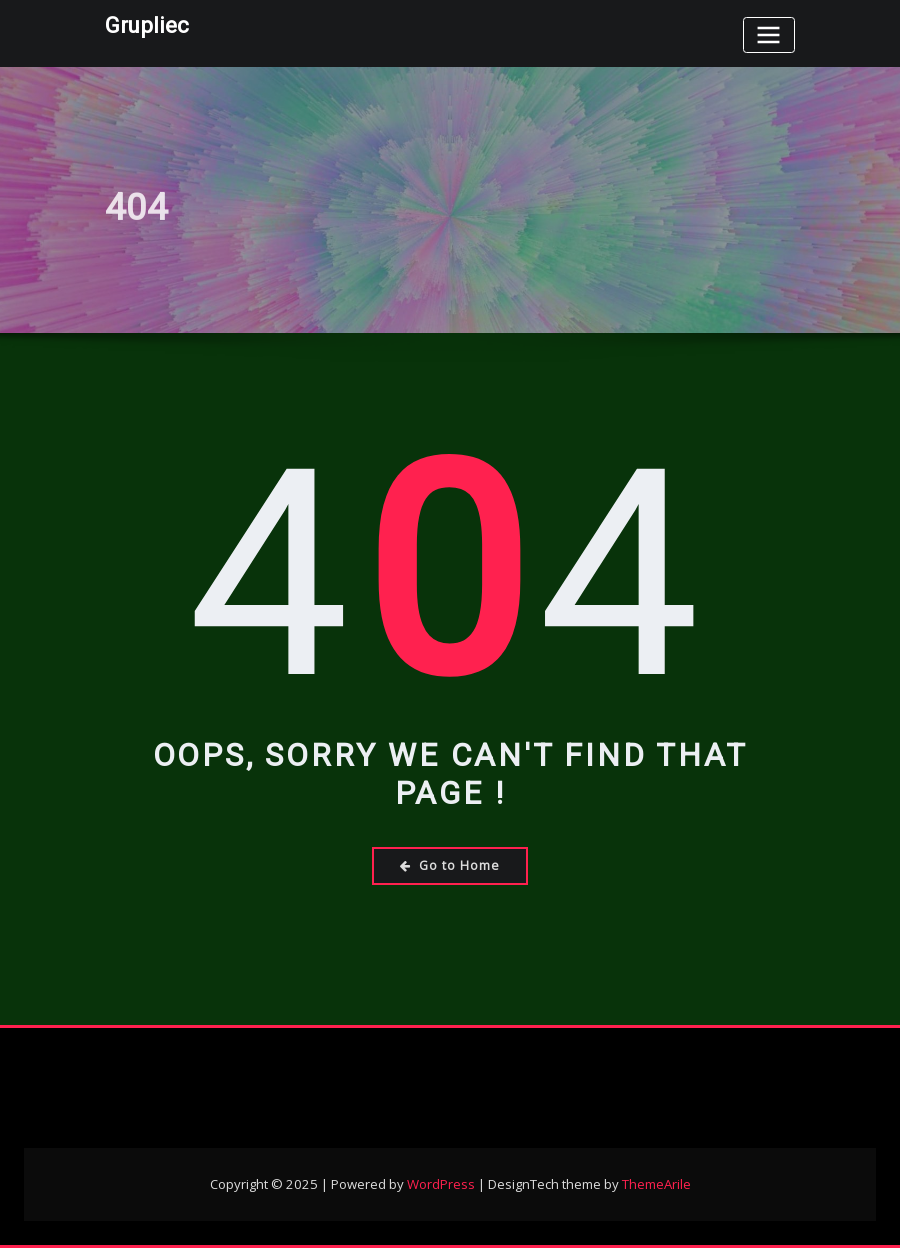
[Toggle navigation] (769, 34)
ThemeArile (656, 1184)
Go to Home (450, 865)
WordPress (441, 1184)
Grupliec (147, 25)
